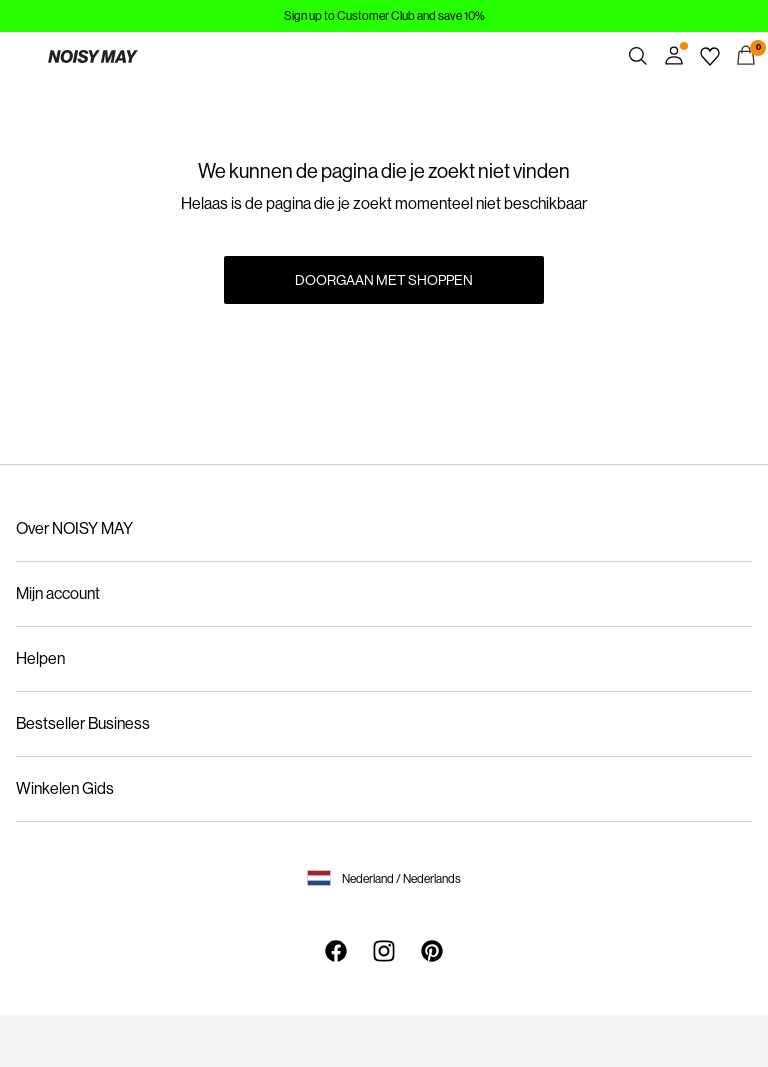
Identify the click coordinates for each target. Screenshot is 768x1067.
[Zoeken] (638, 56)
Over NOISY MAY (74, 528)
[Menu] (22, 56)
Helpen (40, 658)
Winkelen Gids (65, 788)
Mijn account (58, 593)
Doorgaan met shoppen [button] (384, 280)
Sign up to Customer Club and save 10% (384, 16)
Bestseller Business (83, 723)
